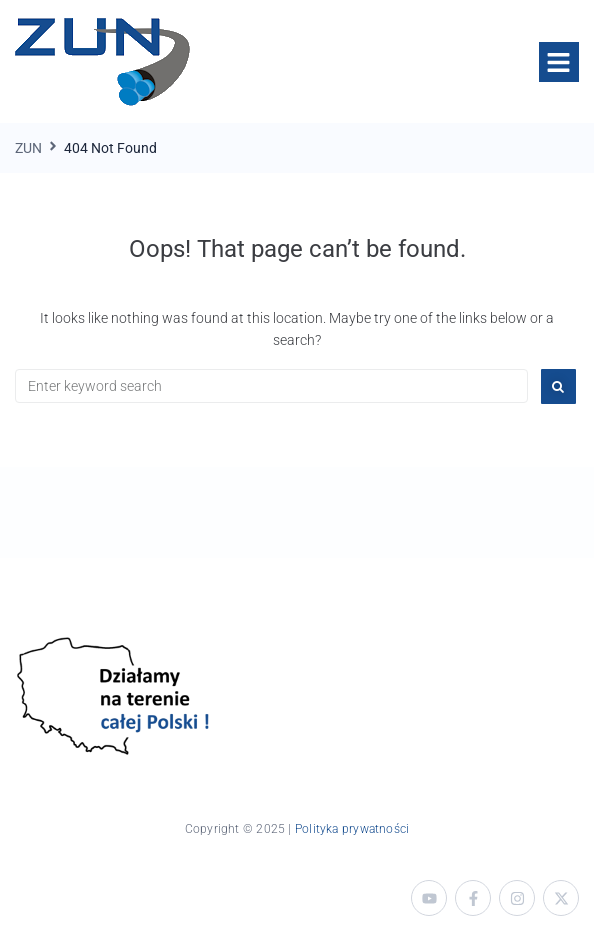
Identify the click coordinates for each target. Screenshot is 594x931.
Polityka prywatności (352, 829)
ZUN (28, 148)
